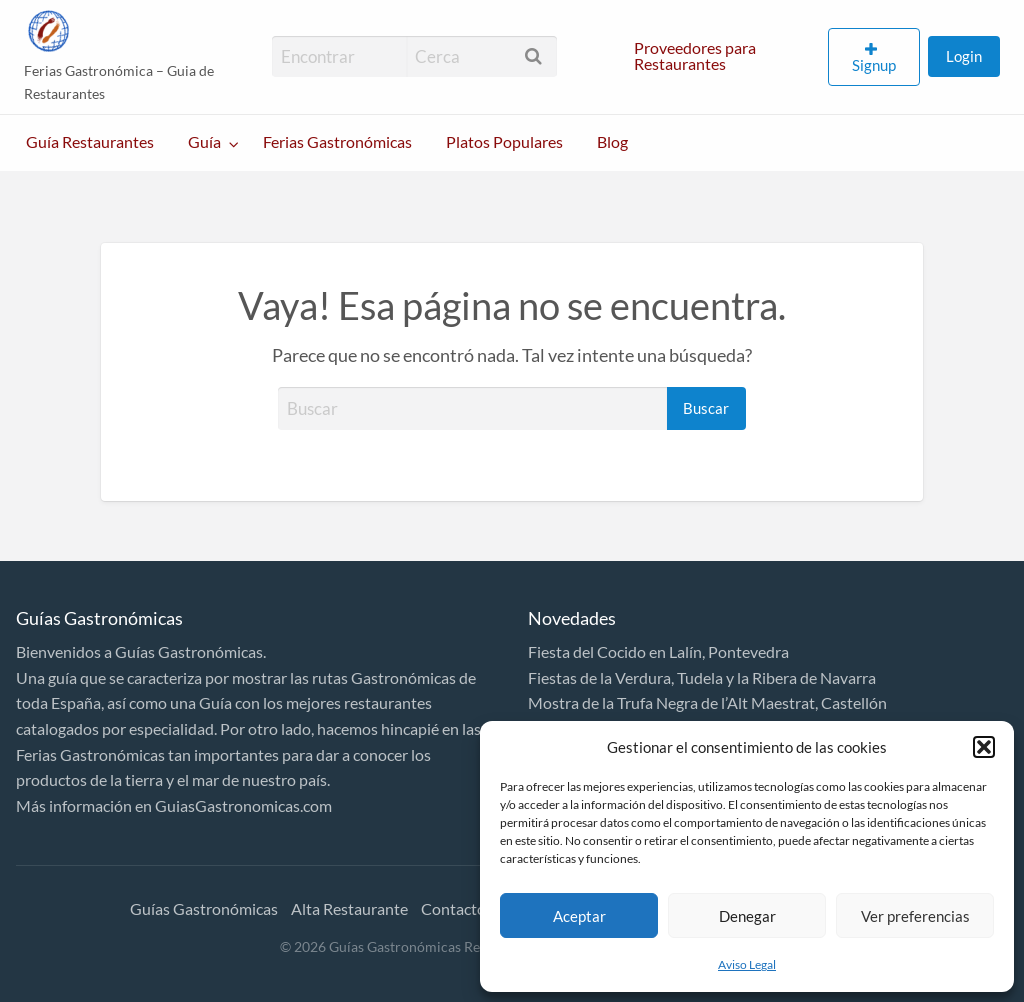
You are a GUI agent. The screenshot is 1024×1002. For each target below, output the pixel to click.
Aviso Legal (747, 964)
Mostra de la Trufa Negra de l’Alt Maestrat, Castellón (707, 702)
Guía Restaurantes (90, 142)
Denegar (747, 916)
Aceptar (579, 916)
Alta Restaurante (349, 908)
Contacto (453, 908)
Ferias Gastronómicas (337, 142)
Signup (874, 65)
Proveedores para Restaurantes (695, 56)
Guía (204, 142)
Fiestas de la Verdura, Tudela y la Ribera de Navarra (702, 677)
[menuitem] (722, 57)
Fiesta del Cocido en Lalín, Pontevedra (658, 651)
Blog (612, 142)
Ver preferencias (915, 916)
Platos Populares (504, 142)
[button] (984, 747)
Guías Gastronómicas (204, 908)
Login (964, 56)
